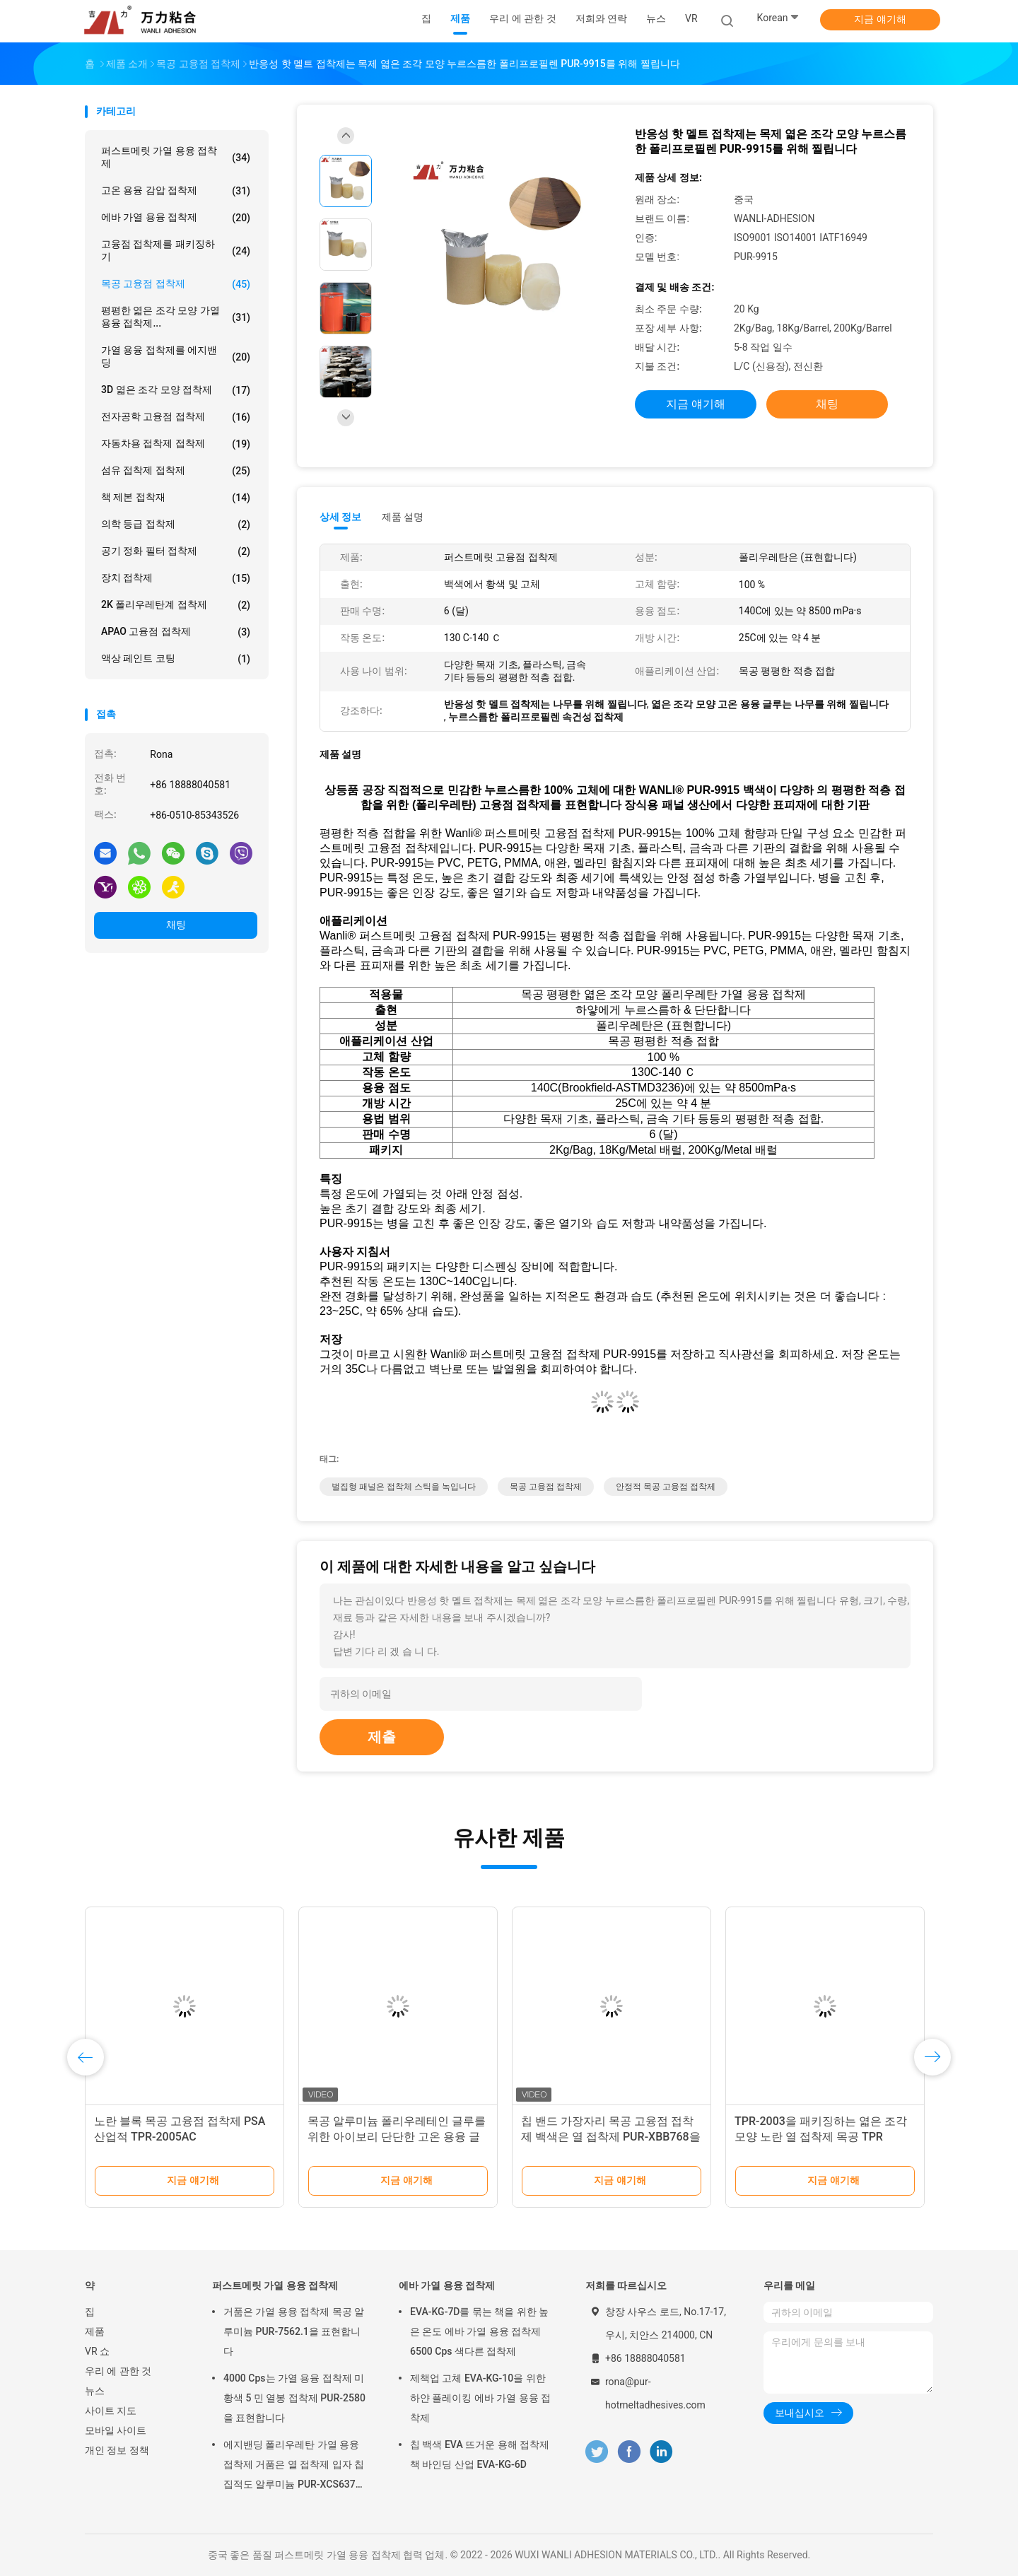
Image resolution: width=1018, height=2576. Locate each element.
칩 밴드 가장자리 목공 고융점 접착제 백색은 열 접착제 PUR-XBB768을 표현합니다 (611, 2136)
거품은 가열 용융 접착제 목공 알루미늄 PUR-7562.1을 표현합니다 (293, 2331)
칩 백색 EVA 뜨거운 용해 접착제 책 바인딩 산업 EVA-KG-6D (479, 2454)
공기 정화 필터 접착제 (175, 551)
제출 (382, 1736)
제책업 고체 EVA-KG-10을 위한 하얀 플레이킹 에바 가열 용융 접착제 (480, 2397)
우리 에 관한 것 (118, 2371)
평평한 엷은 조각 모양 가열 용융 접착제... (175, 317)
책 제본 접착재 (175, 498)
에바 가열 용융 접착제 (175, 218)
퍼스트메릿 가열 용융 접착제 (175, 157)
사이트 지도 (110, 2410)
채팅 (176, 924)
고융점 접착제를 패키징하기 (175, 250)
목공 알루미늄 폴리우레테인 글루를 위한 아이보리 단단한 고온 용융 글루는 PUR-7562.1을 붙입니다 (397, 2136)
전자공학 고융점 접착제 (175, 417)
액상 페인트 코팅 (175, 659)
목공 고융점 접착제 (175, 284)
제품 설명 (402, 516)
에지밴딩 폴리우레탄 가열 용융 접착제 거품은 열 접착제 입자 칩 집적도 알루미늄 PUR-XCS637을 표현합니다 (294, 2466)
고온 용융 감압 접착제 (175, 191)
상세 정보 (341, 516)
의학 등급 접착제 (175, 524)
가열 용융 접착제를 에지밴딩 (175, 356)
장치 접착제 (175, 578)
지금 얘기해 (880, 19)
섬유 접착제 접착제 (175, 471)
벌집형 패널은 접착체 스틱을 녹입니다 (404, 1487)
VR (691, 18)
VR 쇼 (97, 2351)
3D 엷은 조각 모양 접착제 (175, 390)
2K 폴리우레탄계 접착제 (175, 605)
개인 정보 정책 (117, 2450)
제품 (95, 2331)
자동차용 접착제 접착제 (175, 444)
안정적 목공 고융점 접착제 (665, 1487)
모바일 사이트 (115, 2430)
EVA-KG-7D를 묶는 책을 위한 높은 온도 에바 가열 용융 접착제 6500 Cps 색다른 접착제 (479, 2331)
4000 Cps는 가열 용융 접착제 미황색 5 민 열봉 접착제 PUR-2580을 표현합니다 (294, 2397)
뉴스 (95, 2390)
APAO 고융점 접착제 (175, 632)
